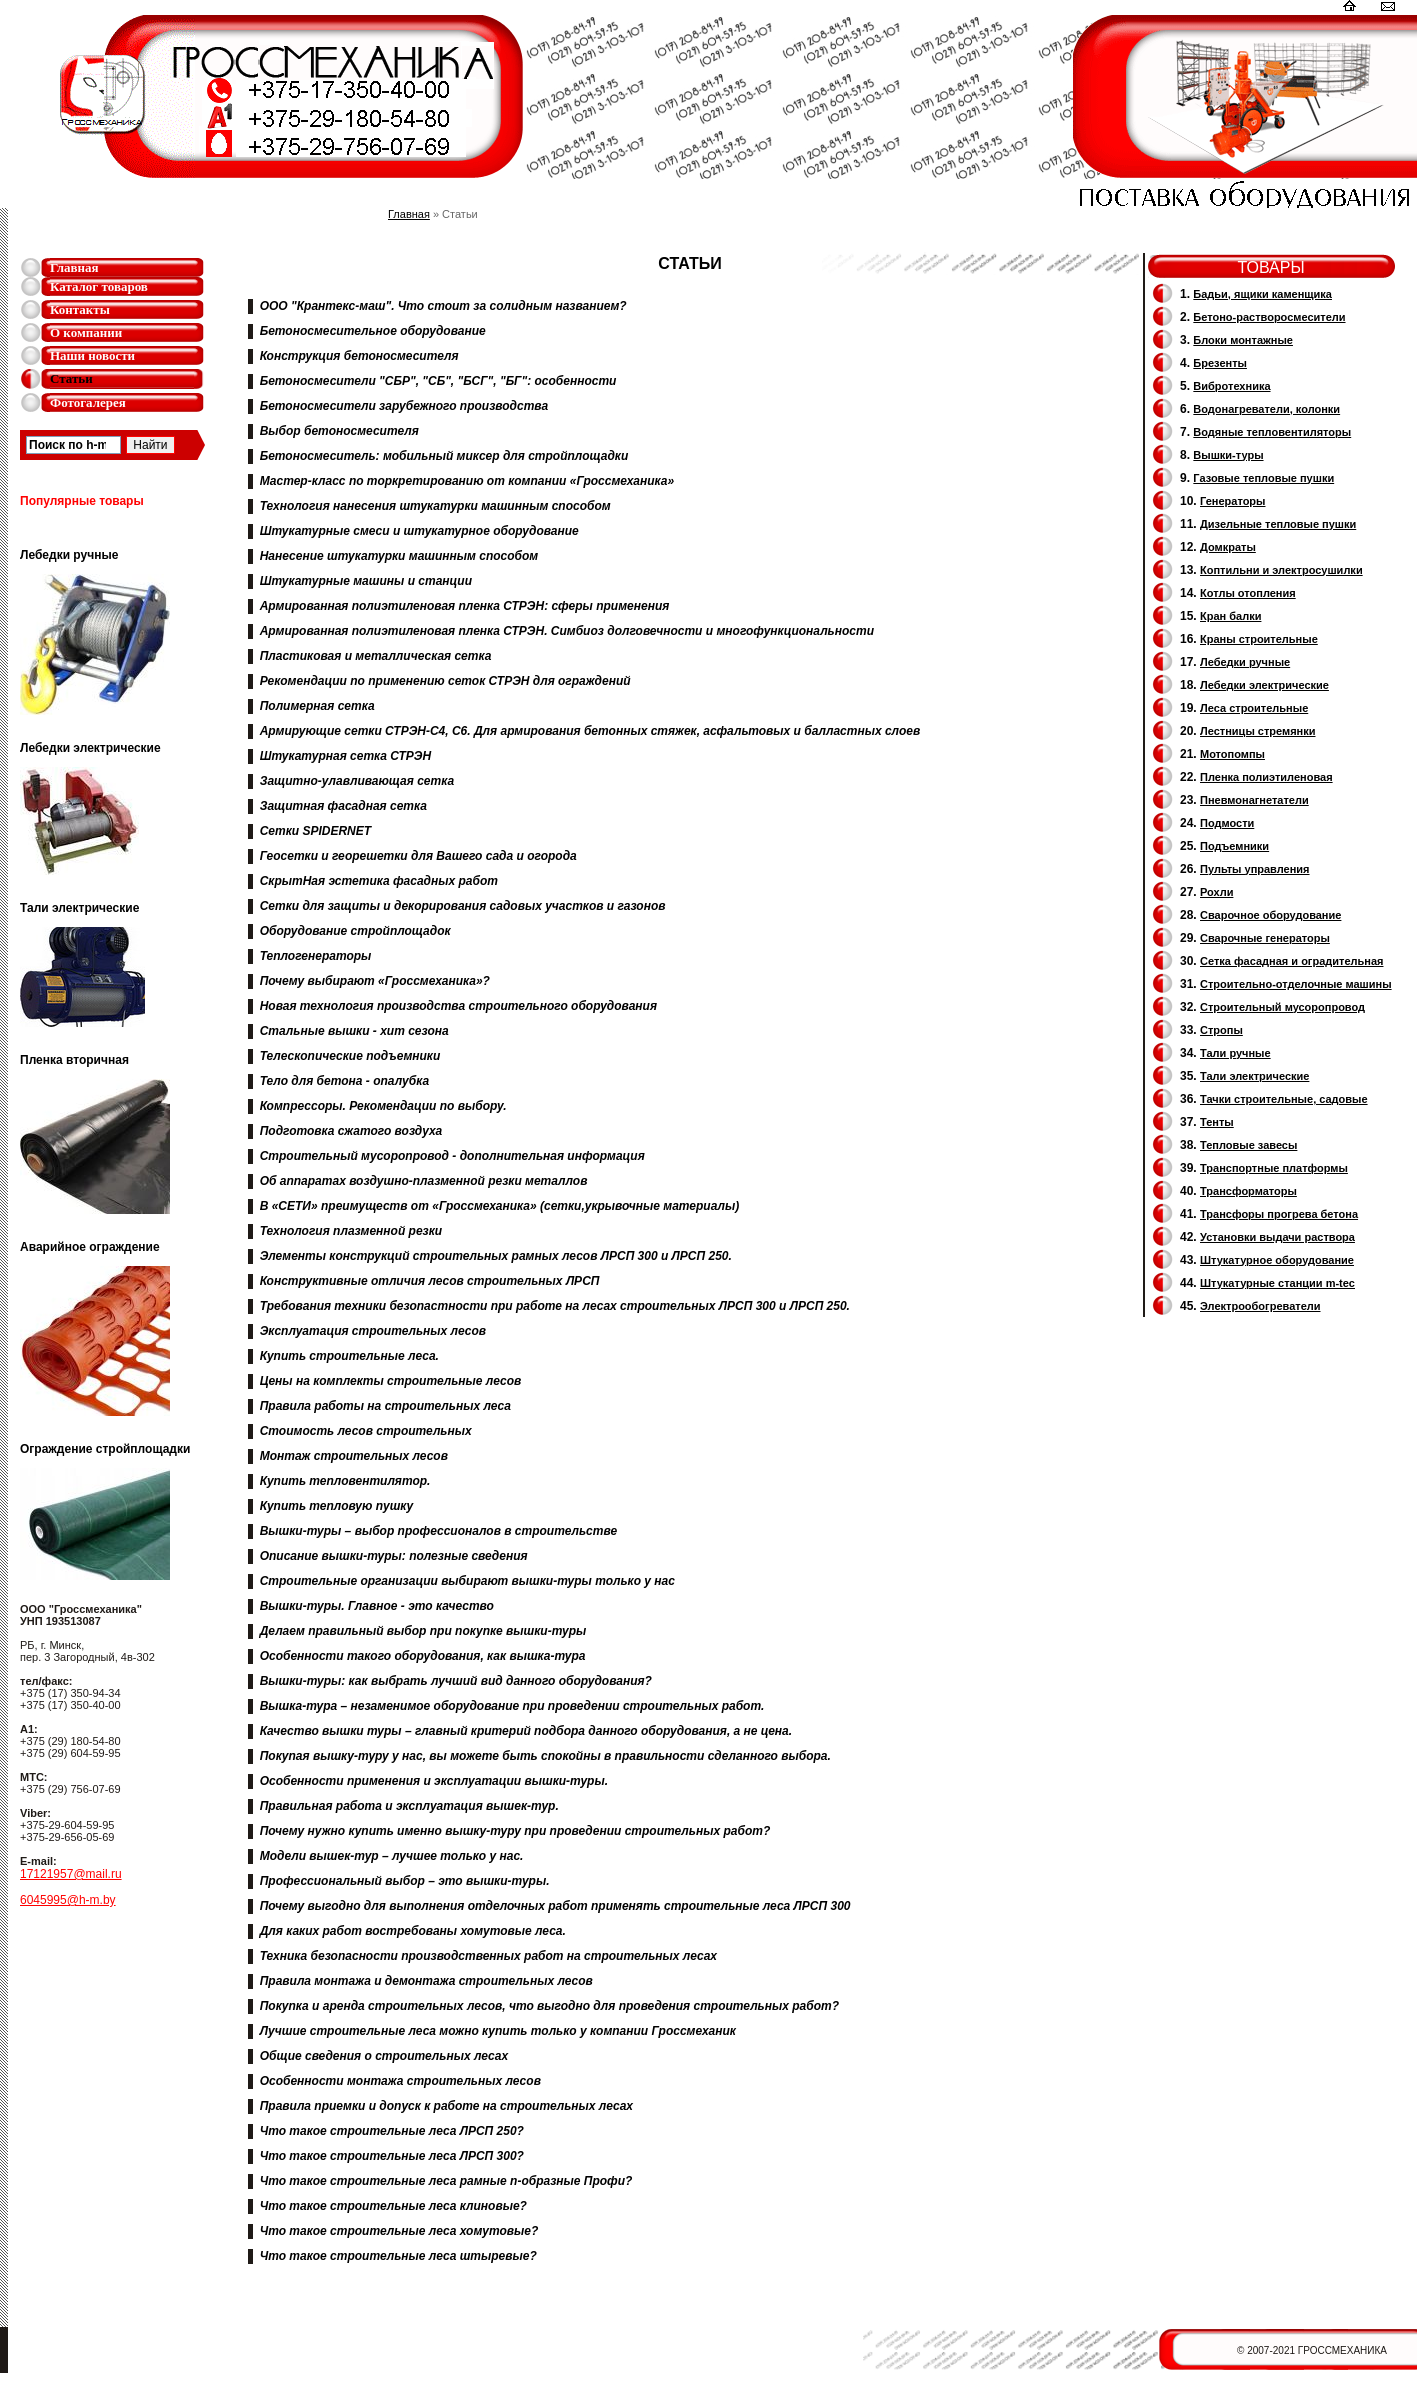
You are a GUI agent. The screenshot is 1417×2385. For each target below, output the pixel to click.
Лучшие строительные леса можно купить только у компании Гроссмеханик (498, 2031)
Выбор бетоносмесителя (339, 431)
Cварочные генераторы (1265, 938)
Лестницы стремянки (1257, 731)
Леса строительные (1254, 708)
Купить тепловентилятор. (345, 1481)
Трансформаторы (1248, 1191)
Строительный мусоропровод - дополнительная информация (452, 1156)
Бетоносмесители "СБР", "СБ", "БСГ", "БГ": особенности (438, 381)
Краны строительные (1259, 639)
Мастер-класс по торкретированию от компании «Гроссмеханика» (467, 481)
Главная (74, 267)
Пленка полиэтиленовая (1266, 777)
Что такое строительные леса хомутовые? (399, 2231)
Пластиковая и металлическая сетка (376, 656)
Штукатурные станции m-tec (1277, 1283)
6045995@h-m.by (68, 1900)
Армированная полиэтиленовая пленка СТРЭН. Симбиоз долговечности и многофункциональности (567, 631)
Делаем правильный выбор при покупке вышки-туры (423, 1631)
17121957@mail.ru (71, 1874)
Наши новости (92, 355)
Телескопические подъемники (350, 1056)
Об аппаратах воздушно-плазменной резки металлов (424, 1181)
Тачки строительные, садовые (1284, 1099)
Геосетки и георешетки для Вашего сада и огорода (418, 856)
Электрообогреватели (1260, 1306)
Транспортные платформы (1274, 1168)
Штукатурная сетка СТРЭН (345, 756)
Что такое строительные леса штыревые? (398, 2256)
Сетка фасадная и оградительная (1291, 961)
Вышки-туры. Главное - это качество (377, 1606)
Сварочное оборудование (1270, 915)
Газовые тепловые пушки (1263, 478)
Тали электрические (1254, 1076)
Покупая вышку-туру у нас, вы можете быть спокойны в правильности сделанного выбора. (545, 1756)
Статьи (71, 378)
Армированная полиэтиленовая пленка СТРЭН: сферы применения (465, 606)
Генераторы (1232, 501)
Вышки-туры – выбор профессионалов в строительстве (438, 1531)
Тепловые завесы (1248, 1145)
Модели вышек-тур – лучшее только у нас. (392, 1856)
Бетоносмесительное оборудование (373, 331)
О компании (86, 332)
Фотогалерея (88, 402)
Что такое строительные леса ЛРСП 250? (392, 2131)
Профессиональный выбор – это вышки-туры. (405, 1881)
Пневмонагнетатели (1254, 800)
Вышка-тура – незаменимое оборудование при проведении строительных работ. (512, 1706)
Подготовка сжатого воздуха (351, 1131)
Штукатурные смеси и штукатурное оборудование (419, 531)
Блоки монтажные (1243, 340)
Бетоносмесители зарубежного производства (404, 406)
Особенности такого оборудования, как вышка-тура (423, 1656)
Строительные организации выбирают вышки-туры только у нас (467, 1581)
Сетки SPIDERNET (315, 831)
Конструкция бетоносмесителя (359, 356)
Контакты (80, 309)
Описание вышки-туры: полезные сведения (394, 1556)
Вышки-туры (1228, 455)
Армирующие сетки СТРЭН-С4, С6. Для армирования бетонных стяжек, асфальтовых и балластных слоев (590, 731)
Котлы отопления (1248, 593)
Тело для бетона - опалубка (344, 1081)
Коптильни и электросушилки (1281, 570)
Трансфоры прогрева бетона (1279, 1214)
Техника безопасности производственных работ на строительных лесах (488, 1956)
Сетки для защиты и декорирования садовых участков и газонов (463, 906)
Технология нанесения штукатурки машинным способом (435, 506)
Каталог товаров (99, 286)
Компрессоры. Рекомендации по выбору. (383, 1106)
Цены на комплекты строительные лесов (391, 1381)
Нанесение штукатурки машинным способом (399, 556)
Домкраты (1228, 547)
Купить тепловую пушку (337, 1506)
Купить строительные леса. (349, 1356)
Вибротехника (1231, 386)
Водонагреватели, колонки (1266, 409)
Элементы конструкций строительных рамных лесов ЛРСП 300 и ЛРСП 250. (496, 1256)
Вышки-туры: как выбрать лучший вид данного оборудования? (456, 1681)
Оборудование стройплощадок (355, 931)
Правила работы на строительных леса (385, 1406)
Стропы (1221, 1030)
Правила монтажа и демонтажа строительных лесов (426, 1981)
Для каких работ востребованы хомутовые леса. (413, 1931)
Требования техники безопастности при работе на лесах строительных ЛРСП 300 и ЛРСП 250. (555, 1306)
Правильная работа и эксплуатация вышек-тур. (409, 1806)
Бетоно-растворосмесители (1269, 317)
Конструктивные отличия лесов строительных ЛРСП (430, 1281)
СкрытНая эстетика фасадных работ (379, 881)
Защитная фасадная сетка (343, 806)
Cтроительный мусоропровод (1282, 1007)
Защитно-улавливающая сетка (357, 781)
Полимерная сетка (317, 706)
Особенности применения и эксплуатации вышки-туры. (434, 1781)
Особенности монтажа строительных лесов (400, 2081)
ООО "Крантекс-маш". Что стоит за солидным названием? (443, 306)
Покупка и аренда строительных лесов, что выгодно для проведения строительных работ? (549, 2006)
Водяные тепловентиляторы (1272, 432)
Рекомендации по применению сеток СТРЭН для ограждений (445, 681)
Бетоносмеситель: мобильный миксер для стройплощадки (444, 456)
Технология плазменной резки (351, 1231)
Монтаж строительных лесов (354, 1456)
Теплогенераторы (316, 956)
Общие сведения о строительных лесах (384, 2056)
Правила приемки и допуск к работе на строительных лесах (446, 2106)
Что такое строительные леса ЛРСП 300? (392, 2156)
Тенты (1217, 1122)
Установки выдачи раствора (1277, 1237)
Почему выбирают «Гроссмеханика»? (375, 981)
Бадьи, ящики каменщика (1262, 294)
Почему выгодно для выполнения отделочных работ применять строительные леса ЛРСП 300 (555, 1906)
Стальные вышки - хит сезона (354, 1031)
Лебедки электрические (1264, 685)
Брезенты (1220, 363)
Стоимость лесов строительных (366, 1431)
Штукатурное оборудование (1277, 1260)
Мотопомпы (1232, 754)
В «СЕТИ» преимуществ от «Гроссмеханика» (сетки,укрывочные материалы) (500, 1206)
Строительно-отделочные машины (1296, 984)
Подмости (1227, 823)
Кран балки (1230, 616)
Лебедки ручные (1245, 662)
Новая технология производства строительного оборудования (458, 1006)
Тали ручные (1235, 1053)
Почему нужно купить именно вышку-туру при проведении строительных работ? (515, 1831)
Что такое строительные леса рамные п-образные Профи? (446, 2181)
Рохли (1216, 892)
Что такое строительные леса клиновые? (393, 2206)
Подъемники (1234, 846)
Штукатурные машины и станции (366, 581)
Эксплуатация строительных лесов (373, 1331)
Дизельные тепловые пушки (1278, 524)
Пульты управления (1255, 869)
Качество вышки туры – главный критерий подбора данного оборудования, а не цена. (526, 1731)
